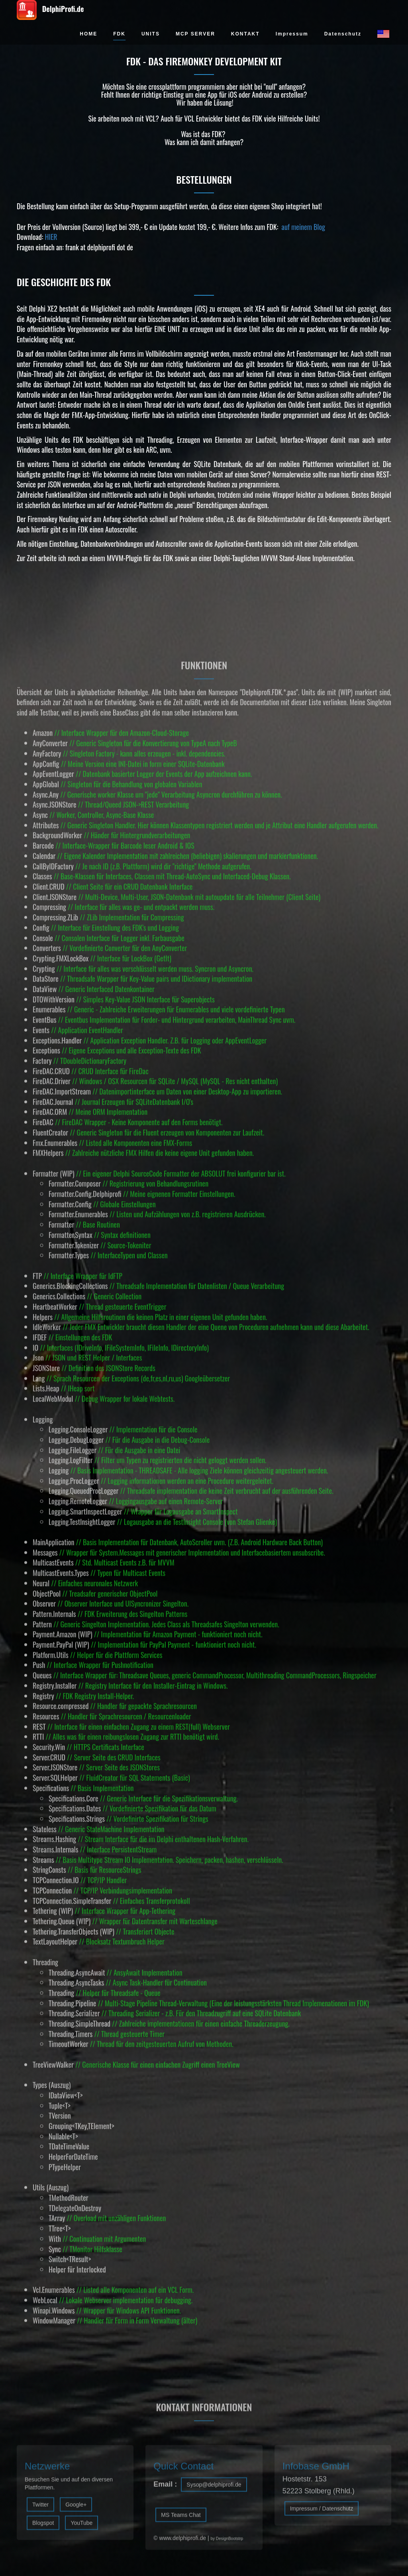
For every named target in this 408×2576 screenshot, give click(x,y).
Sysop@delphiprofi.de (213, 2491)
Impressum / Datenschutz (321, 2515)
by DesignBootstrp (226, 2545)
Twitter (40, 2511)
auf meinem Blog (303, 227)
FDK (119, 34)
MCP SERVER (195, 34)
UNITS (150, 34)
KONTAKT (245, 34)
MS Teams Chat (180, 2521)
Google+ (75, 2511)
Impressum (292, 34)
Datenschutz (342, 34)
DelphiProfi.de (50, 10)
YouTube (81, 2529)
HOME (88, 34)
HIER (51, 237)
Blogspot (43, 2529)
